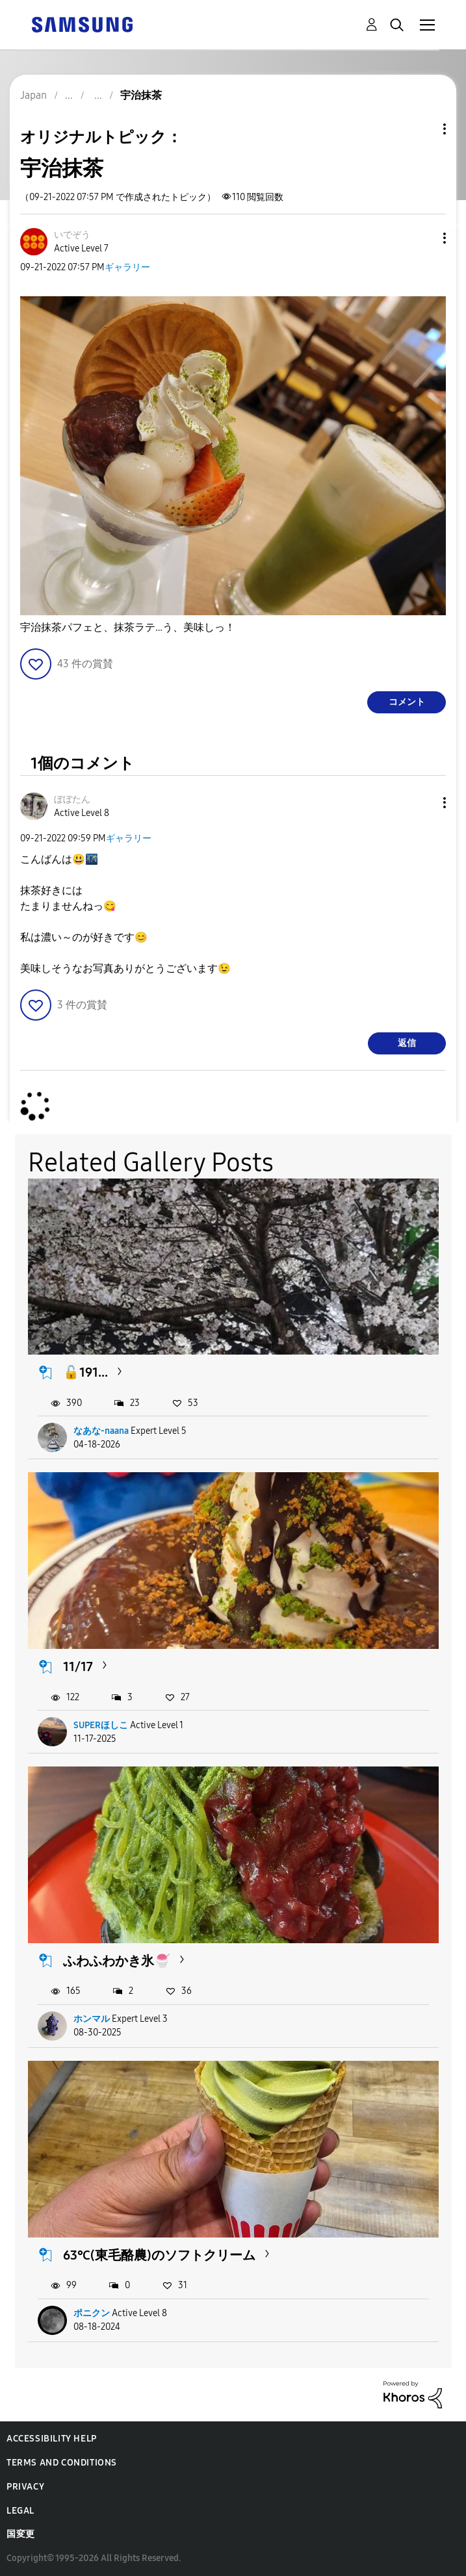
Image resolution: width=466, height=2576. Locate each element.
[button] (423, 238)
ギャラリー (127, 267)
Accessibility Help (51, 2438)
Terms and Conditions (61, 2462)
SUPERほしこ (100, 1725)
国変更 (20, 2534)
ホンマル (91, 2018)
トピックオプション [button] (422, 129)
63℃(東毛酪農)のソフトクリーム (159, 2255)
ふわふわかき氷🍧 (116, 1961)
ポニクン (91, 2313)
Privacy (25, 2486)
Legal (20, 2510)
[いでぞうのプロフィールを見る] (72, 234)
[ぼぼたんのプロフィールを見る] (72, 799)
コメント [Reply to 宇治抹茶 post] (407, 702)
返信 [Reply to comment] (407, 1043)
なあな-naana (101, 1430)
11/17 (78, 1666)
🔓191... (85, 1372)
